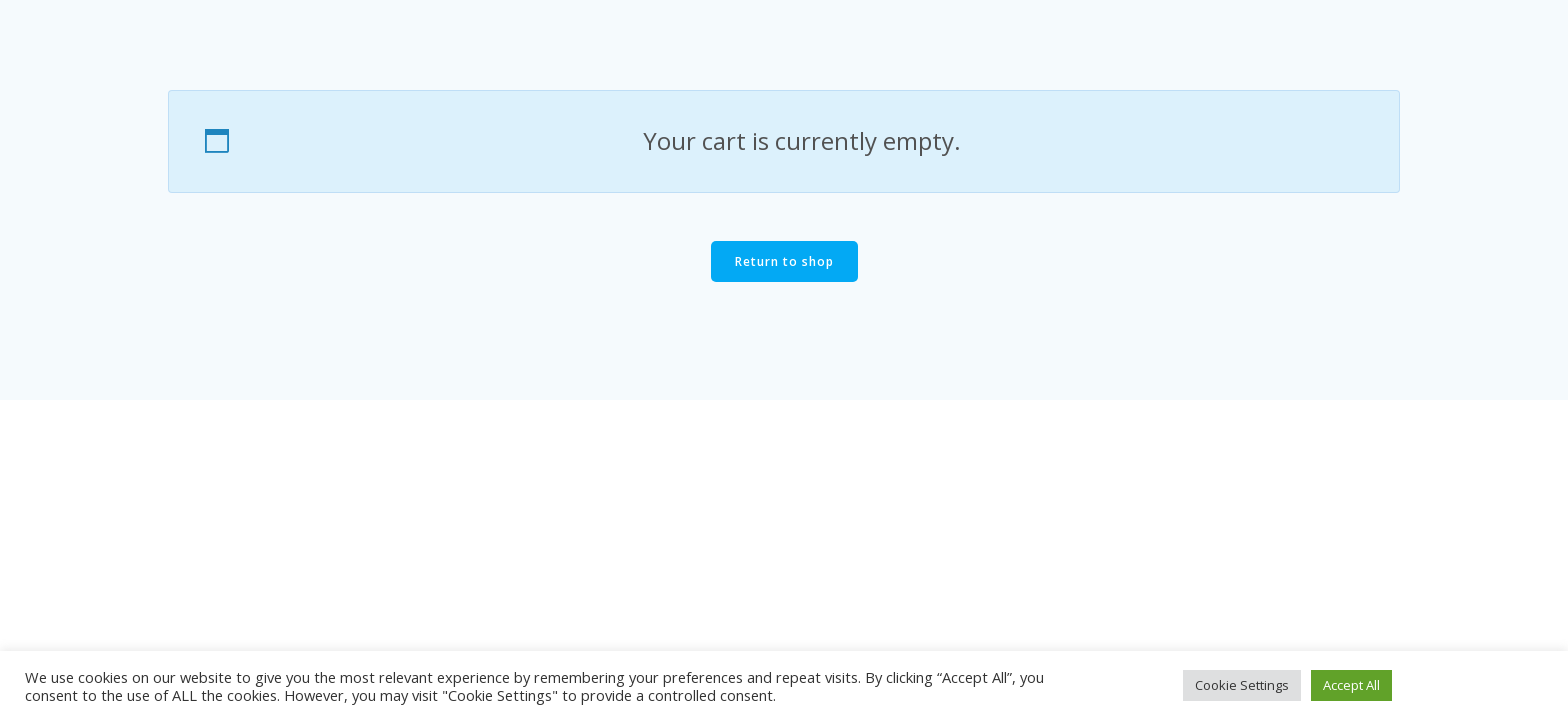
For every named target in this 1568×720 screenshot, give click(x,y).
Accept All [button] (1351, 685)
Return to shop (784, 261)
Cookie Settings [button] (1242, 685)
